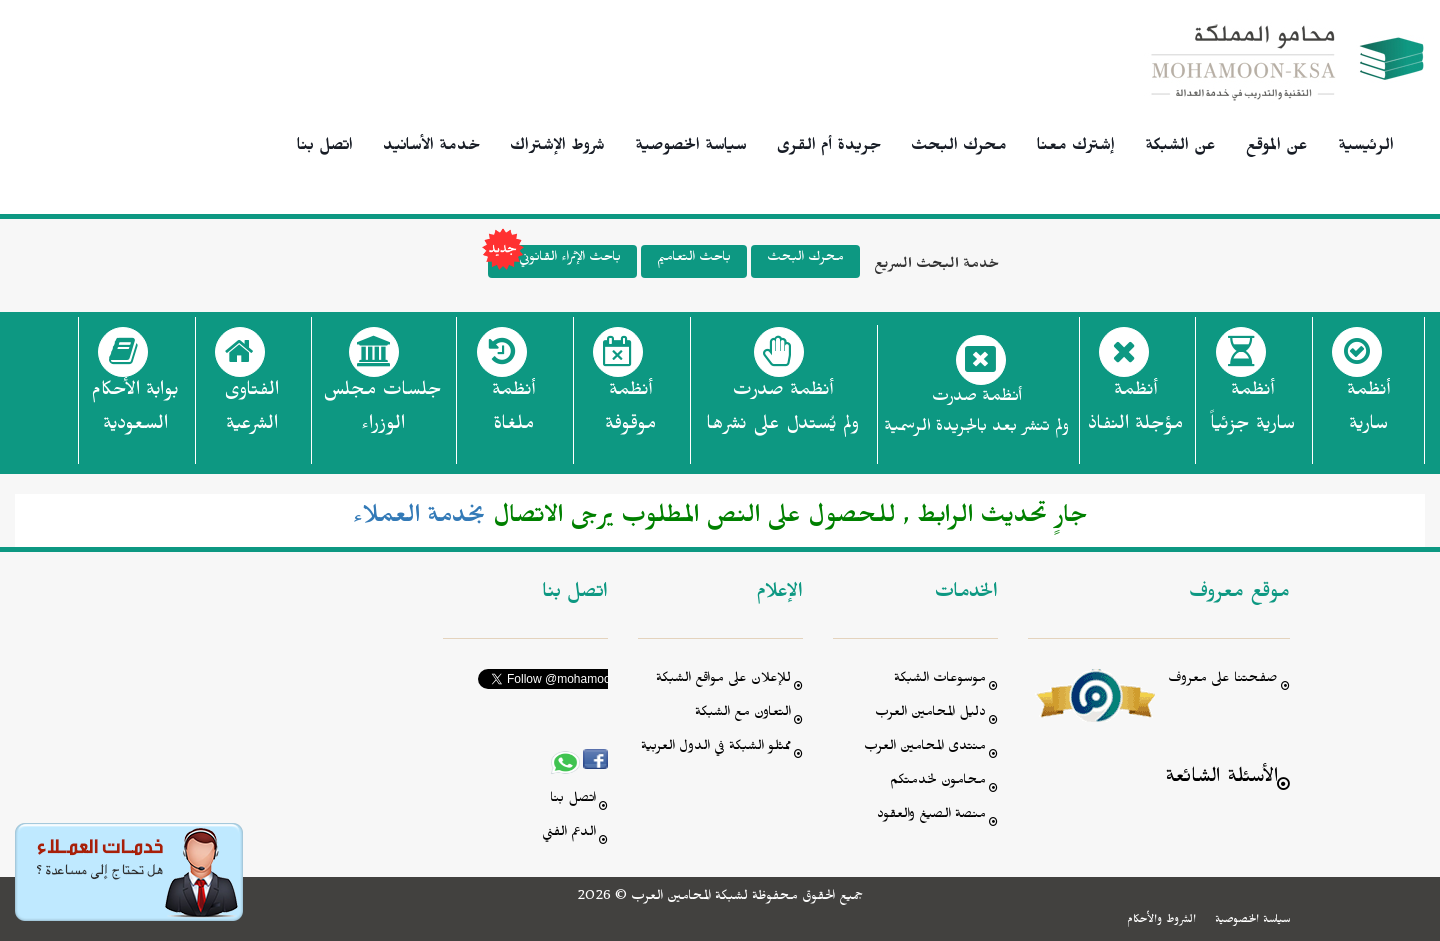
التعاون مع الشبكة (743, 714)
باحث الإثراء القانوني (554, 261)
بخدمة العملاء (419, 520)
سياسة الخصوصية (691, 148)
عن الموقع (1277, 148)
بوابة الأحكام (135, 413)
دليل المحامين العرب (930, 714)
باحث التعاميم (694, 259)
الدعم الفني (569, 834)
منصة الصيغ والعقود (931, 816)
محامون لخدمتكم (938, 782)
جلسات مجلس (382, 413)
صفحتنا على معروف (1223, 680)
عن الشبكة (1180, 148)
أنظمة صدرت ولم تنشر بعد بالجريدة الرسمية (976, 414)
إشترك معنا (1076, 148)
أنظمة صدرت (782, 413)
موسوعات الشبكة (940, 680)
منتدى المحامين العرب (925, 748)
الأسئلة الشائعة (1221, 779)
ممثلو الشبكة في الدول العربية (716, 748)
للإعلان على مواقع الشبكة (723, 680)
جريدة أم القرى (829, 148)
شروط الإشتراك (557, 148)
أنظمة (1368, 413)
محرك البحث (959, 148)
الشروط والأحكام (1161, 921)
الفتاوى (251, 413)
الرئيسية (1366, 148)
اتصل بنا (325, 148)
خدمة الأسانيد (431, 148)
